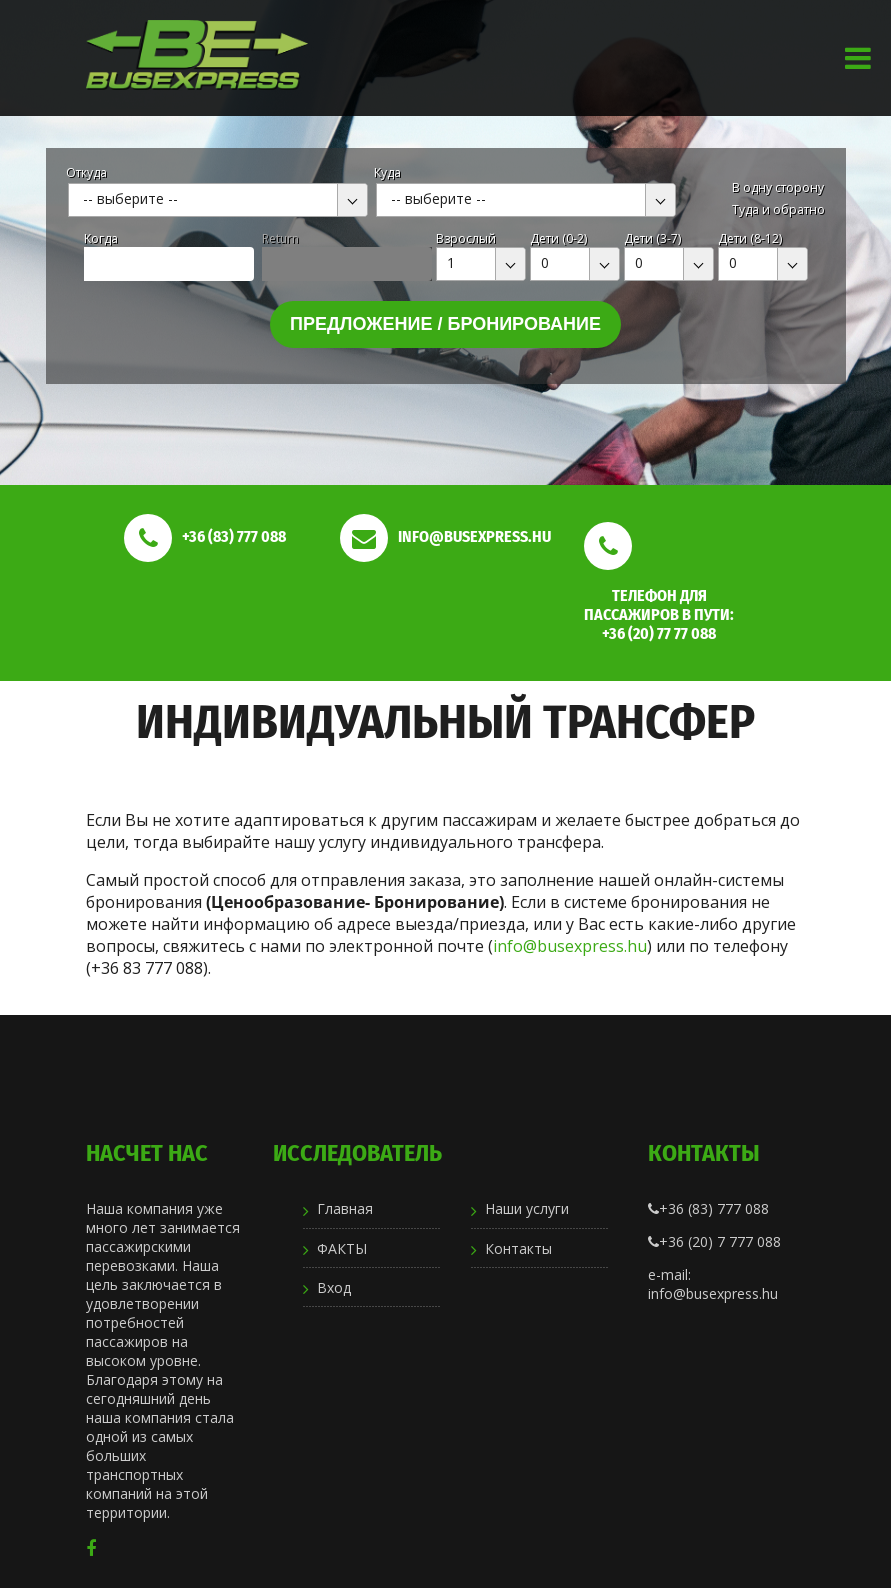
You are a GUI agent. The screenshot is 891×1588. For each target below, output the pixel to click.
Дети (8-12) (750, 238)
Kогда (101, 238)
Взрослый (466, 238)
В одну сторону (778, 187)
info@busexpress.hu (570, 946)
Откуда (86, 172)
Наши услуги (527, 1208)
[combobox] (218, 200)
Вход (334, 1287)
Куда (387, 172)
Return (280, 238)
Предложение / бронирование (445, 324)
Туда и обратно (778, 209)
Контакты (518, 1248)
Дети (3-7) (652, 238)
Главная (345, 1208)
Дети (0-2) (558, 238)
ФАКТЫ (342, 1248)
